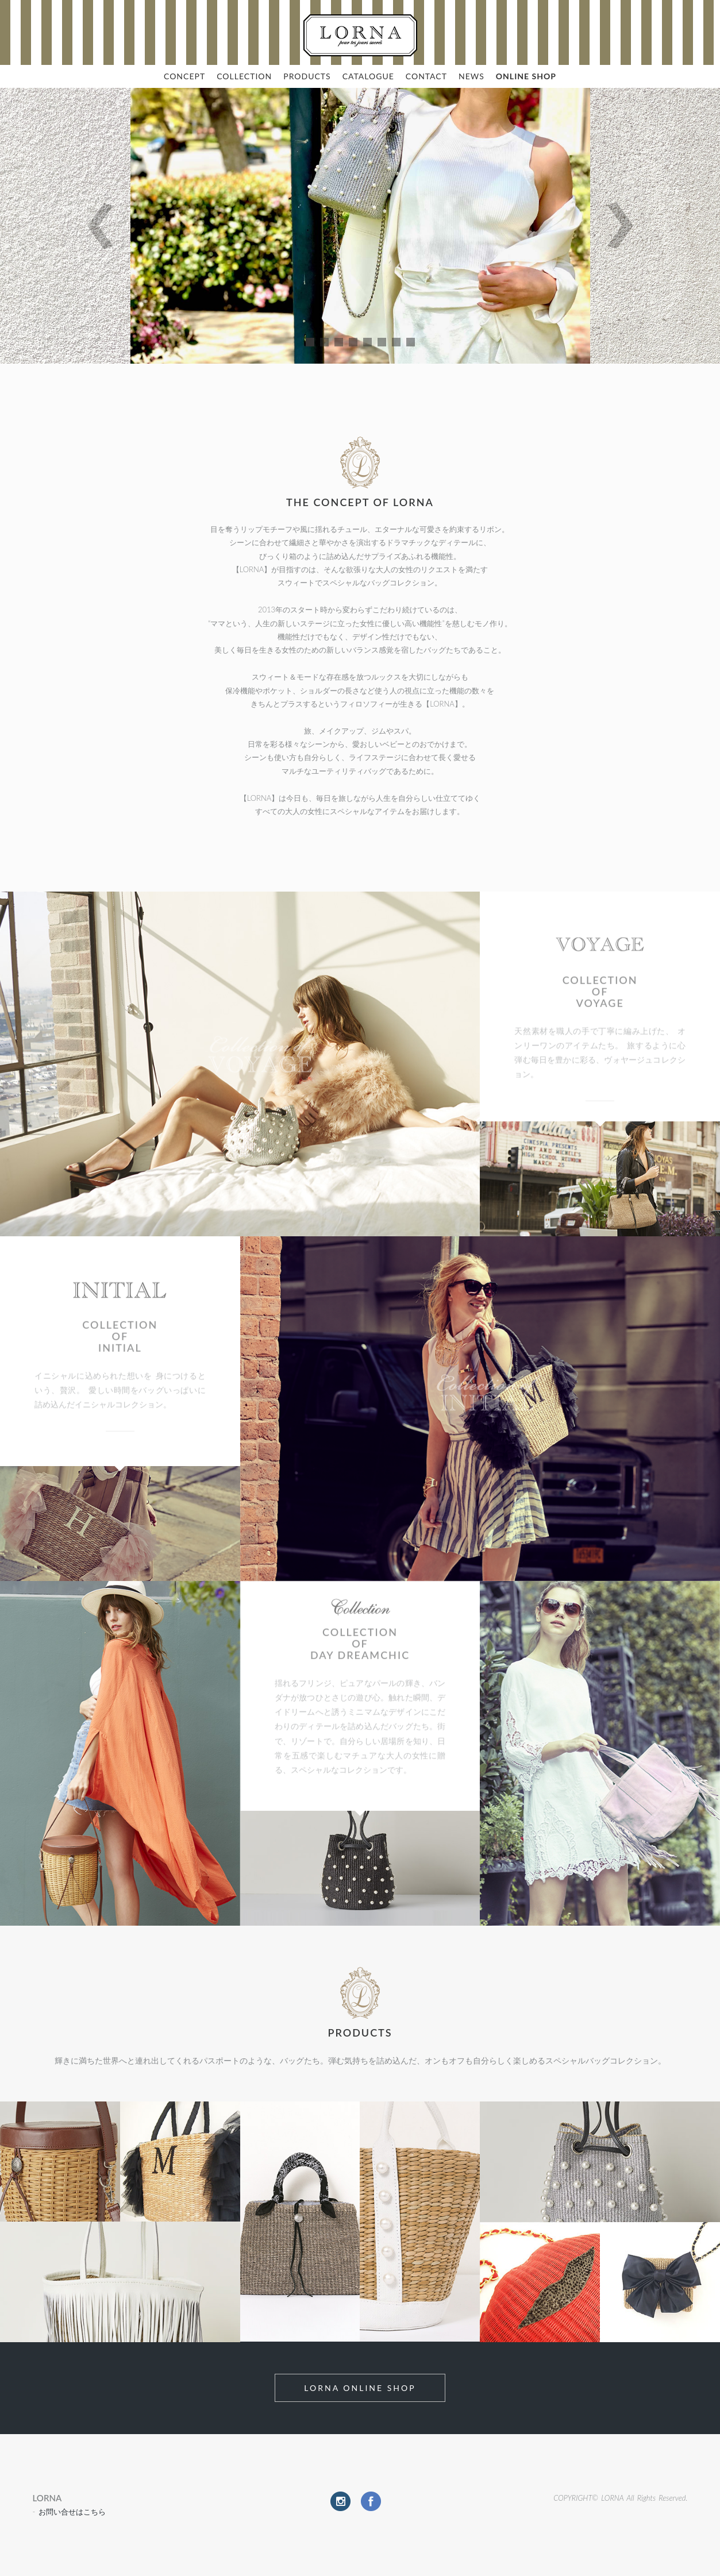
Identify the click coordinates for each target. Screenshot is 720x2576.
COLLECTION (244, 76)
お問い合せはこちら (72, 2511)
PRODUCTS (306, 76)
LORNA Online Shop (359, 2388)
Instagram (340, 2501)
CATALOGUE (368, 76)
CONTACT (426, 76)
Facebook (371, 2501)
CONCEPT (184, 76)
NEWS (471, 76)
